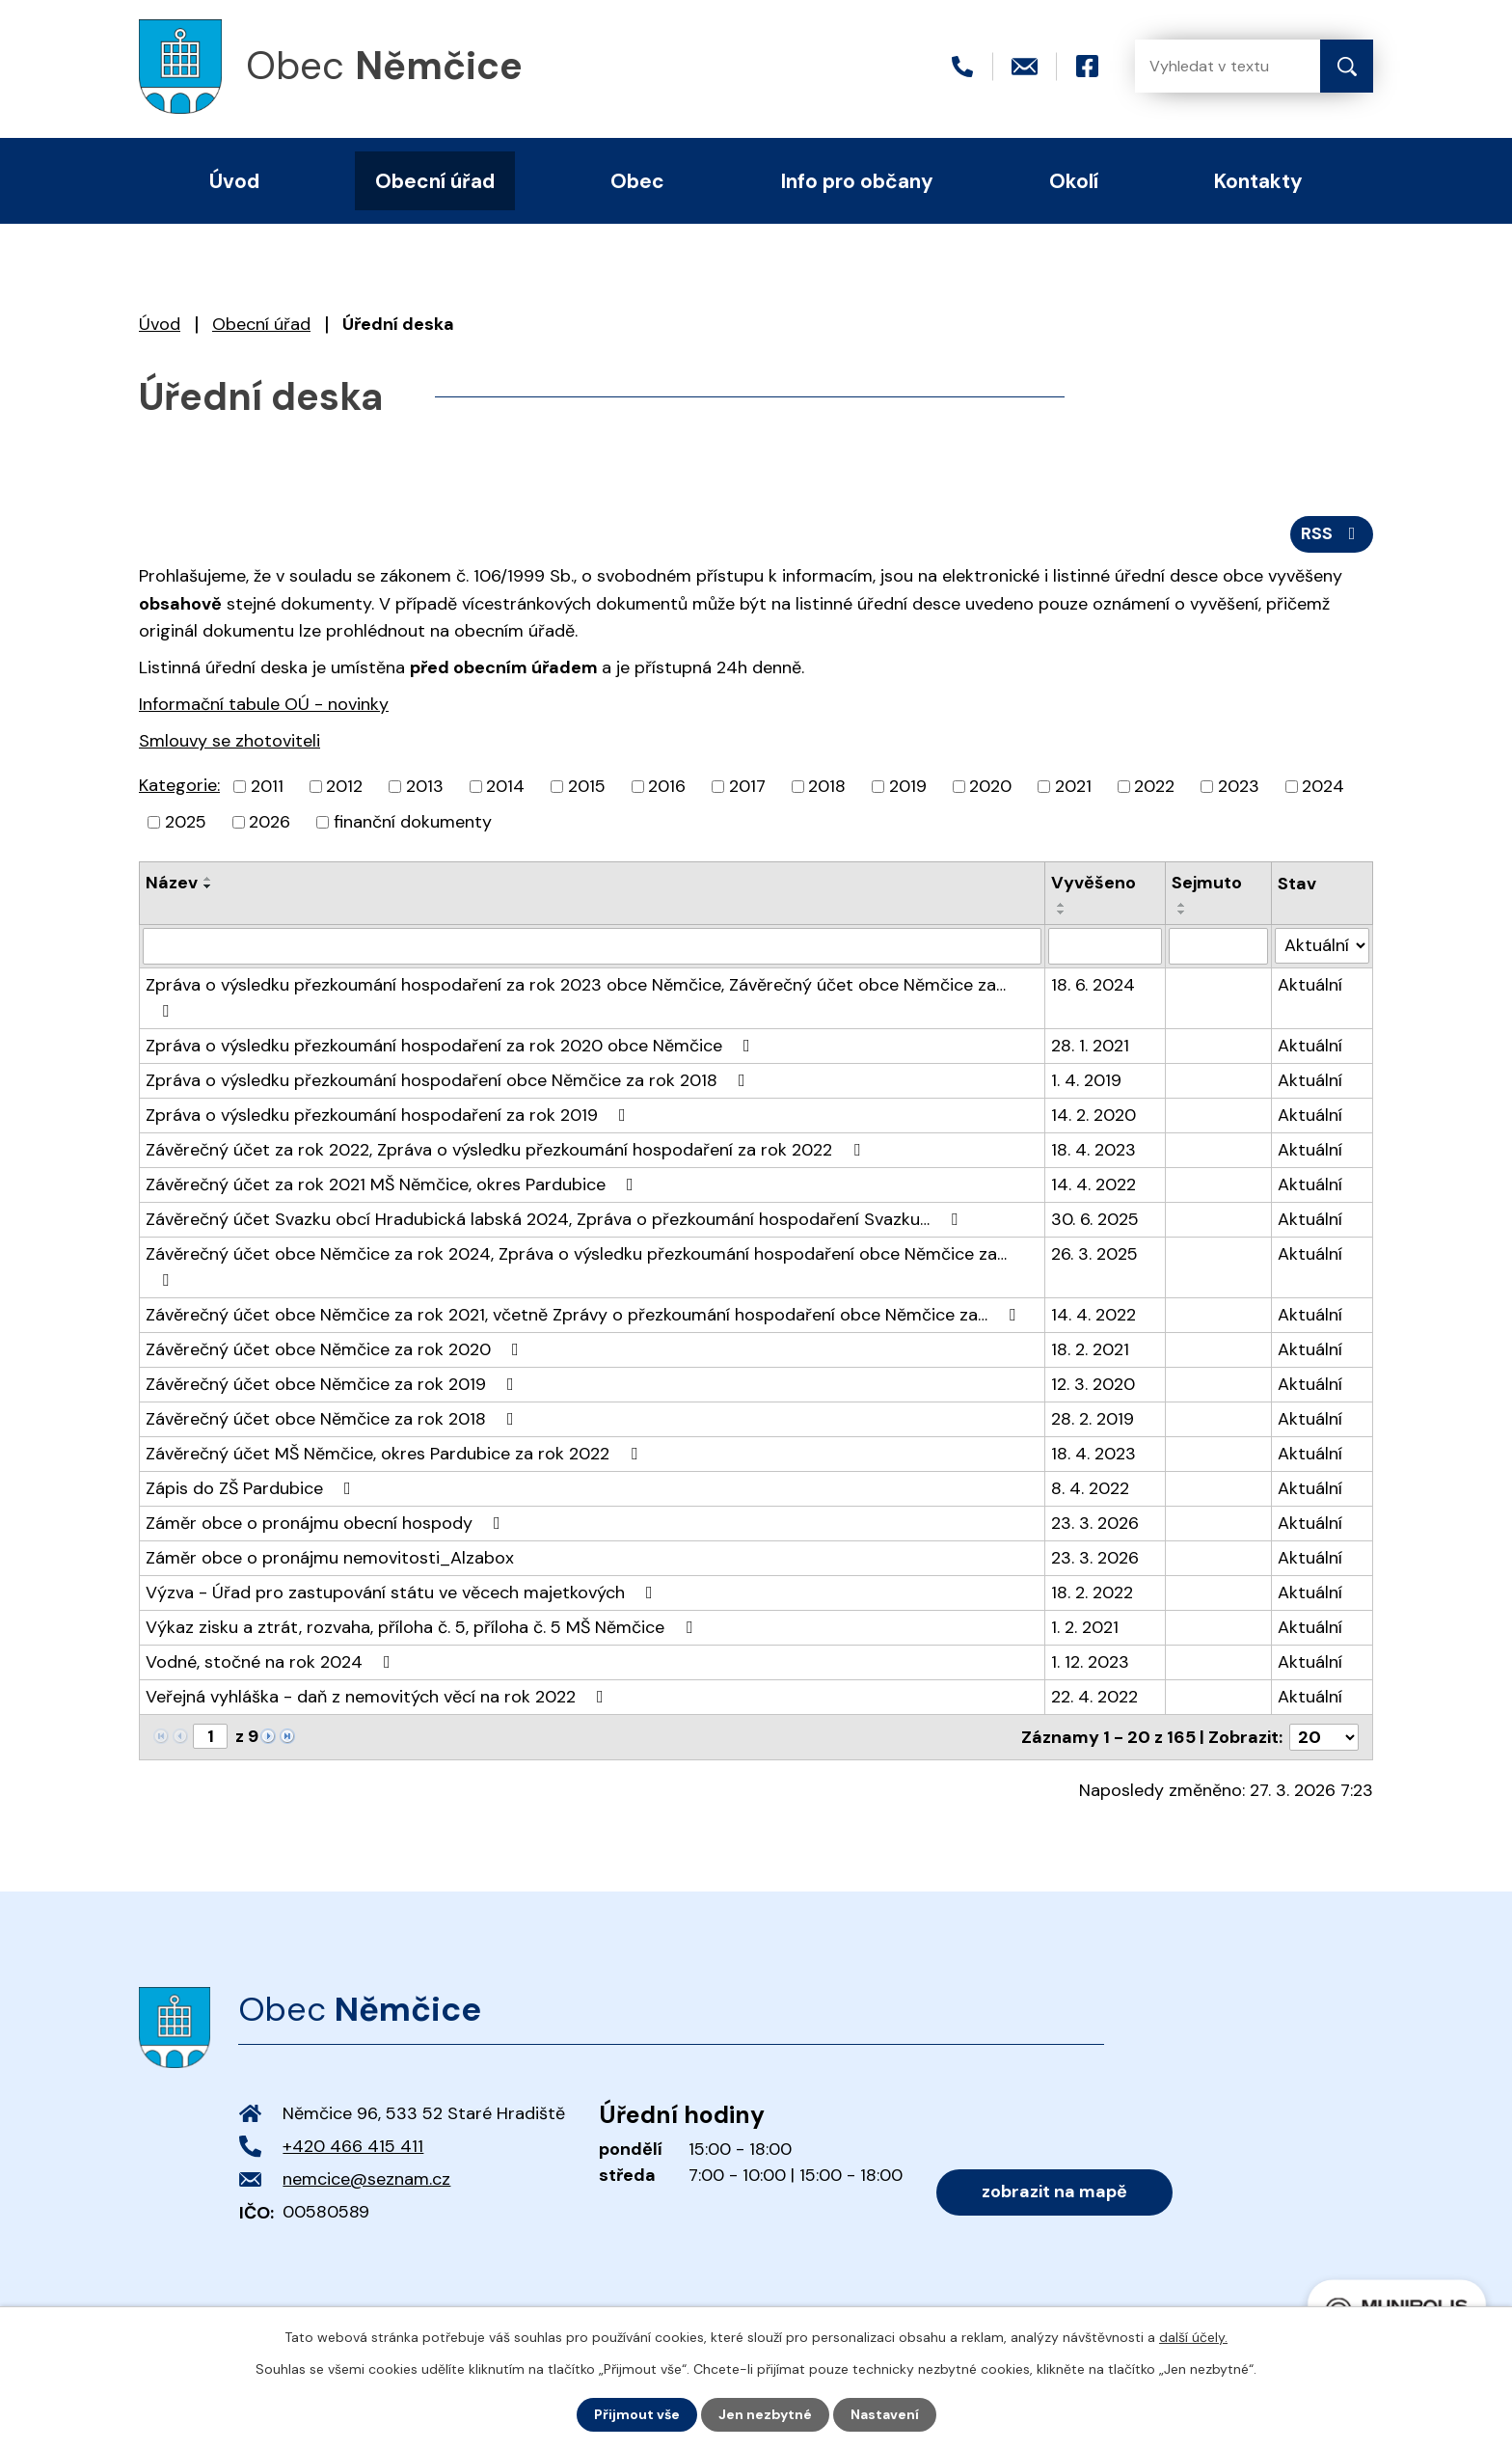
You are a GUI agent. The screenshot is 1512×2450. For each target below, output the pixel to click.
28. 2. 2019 (1092, 1418)
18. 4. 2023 (1093, 1149)
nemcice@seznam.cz (366, 2179)
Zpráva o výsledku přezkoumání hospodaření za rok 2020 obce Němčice (452, 1045)
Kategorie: (179, 785)
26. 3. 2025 (1094, 1254)
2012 (344, 786)
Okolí (1073, 181)
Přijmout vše (637, 2414)
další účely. (1193, 2337)
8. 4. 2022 (1090, 1488)
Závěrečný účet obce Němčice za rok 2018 (334, 1418)
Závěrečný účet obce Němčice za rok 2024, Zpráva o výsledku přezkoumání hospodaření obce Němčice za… (576, 1265)
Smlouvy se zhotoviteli (229, 740)
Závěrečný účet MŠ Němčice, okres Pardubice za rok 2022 (395, 1453)
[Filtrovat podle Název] (592, 946)
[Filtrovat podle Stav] (1322, 946)
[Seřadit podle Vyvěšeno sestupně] (1061, 912)
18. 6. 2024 (1093, 984)
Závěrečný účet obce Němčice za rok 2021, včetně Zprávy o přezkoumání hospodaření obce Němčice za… (584, 1314)
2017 (747, 786)
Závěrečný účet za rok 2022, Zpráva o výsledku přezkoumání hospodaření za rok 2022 (507, 1149)
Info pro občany (857, 181)
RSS (1332, 533)
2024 (1323, 786)
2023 (1238, 786)
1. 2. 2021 (1085, 1627)
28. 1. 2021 (1090, 1045)
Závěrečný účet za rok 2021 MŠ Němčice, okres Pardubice (393, 1184)
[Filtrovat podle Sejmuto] (1218, 946)
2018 (827, 786)
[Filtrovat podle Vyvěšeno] (1105, 946)
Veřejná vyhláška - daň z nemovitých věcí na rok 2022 (378, 1696)
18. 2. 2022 (1092, 1592)
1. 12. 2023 (1090, 1662)
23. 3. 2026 (1095, 1523)
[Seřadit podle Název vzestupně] (208, 879)
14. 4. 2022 (1093, 1184)
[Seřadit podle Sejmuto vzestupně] (1182, 905)
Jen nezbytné (765, 2414)
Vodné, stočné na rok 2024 (272, 1662)
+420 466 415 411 (353, 2146)
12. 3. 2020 (1093, 1384)
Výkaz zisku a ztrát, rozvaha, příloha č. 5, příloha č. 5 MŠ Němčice (423, 1627)
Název (172, 882)
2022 (1154, 786)
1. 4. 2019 (1086, 1080)
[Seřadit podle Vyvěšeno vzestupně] (1061, 905)
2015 (587, 786)
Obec (637, 181)
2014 (505, 786)
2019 (908, 786)
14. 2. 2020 (1093, 1115)
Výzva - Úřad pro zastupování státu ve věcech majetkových (403, 1592)
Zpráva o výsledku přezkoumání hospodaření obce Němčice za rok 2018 (449, 1080)
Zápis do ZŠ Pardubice (252, 1488)
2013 (425, 786)
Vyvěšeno (1093, 882)
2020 (990, 786)
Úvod (159, 324)
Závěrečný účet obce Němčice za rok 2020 (336, 1349)
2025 (185, 821)
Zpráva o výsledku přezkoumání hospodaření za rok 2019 (390, 1115)
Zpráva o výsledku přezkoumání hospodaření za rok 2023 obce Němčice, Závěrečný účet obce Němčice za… (576, 996)
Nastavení (884, 2414)
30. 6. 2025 (1095, 1219)
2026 (269, 821)
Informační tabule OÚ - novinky (264, 704)
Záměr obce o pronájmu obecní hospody (327, 1523)
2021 (1073, 786)
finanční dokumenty (413, 821)
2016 (667, 786)
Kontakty (1258, 181)
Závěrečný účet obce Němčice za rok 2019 (334, 1384)
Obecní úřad (261, 324)
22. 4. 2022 (1094, 1696)
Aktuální (1310, 984)
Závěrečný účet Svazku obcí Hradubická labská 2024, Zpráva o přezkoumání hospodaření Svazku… (555, 1219)
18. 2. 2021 (1090, 1349)
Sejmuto (1207, 882)
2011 (267, 786)
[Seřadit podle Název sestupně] (208, 886)
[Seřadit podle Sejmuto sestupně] (1182, 912)
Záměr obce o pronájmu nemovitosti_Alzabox (330, 1557)
